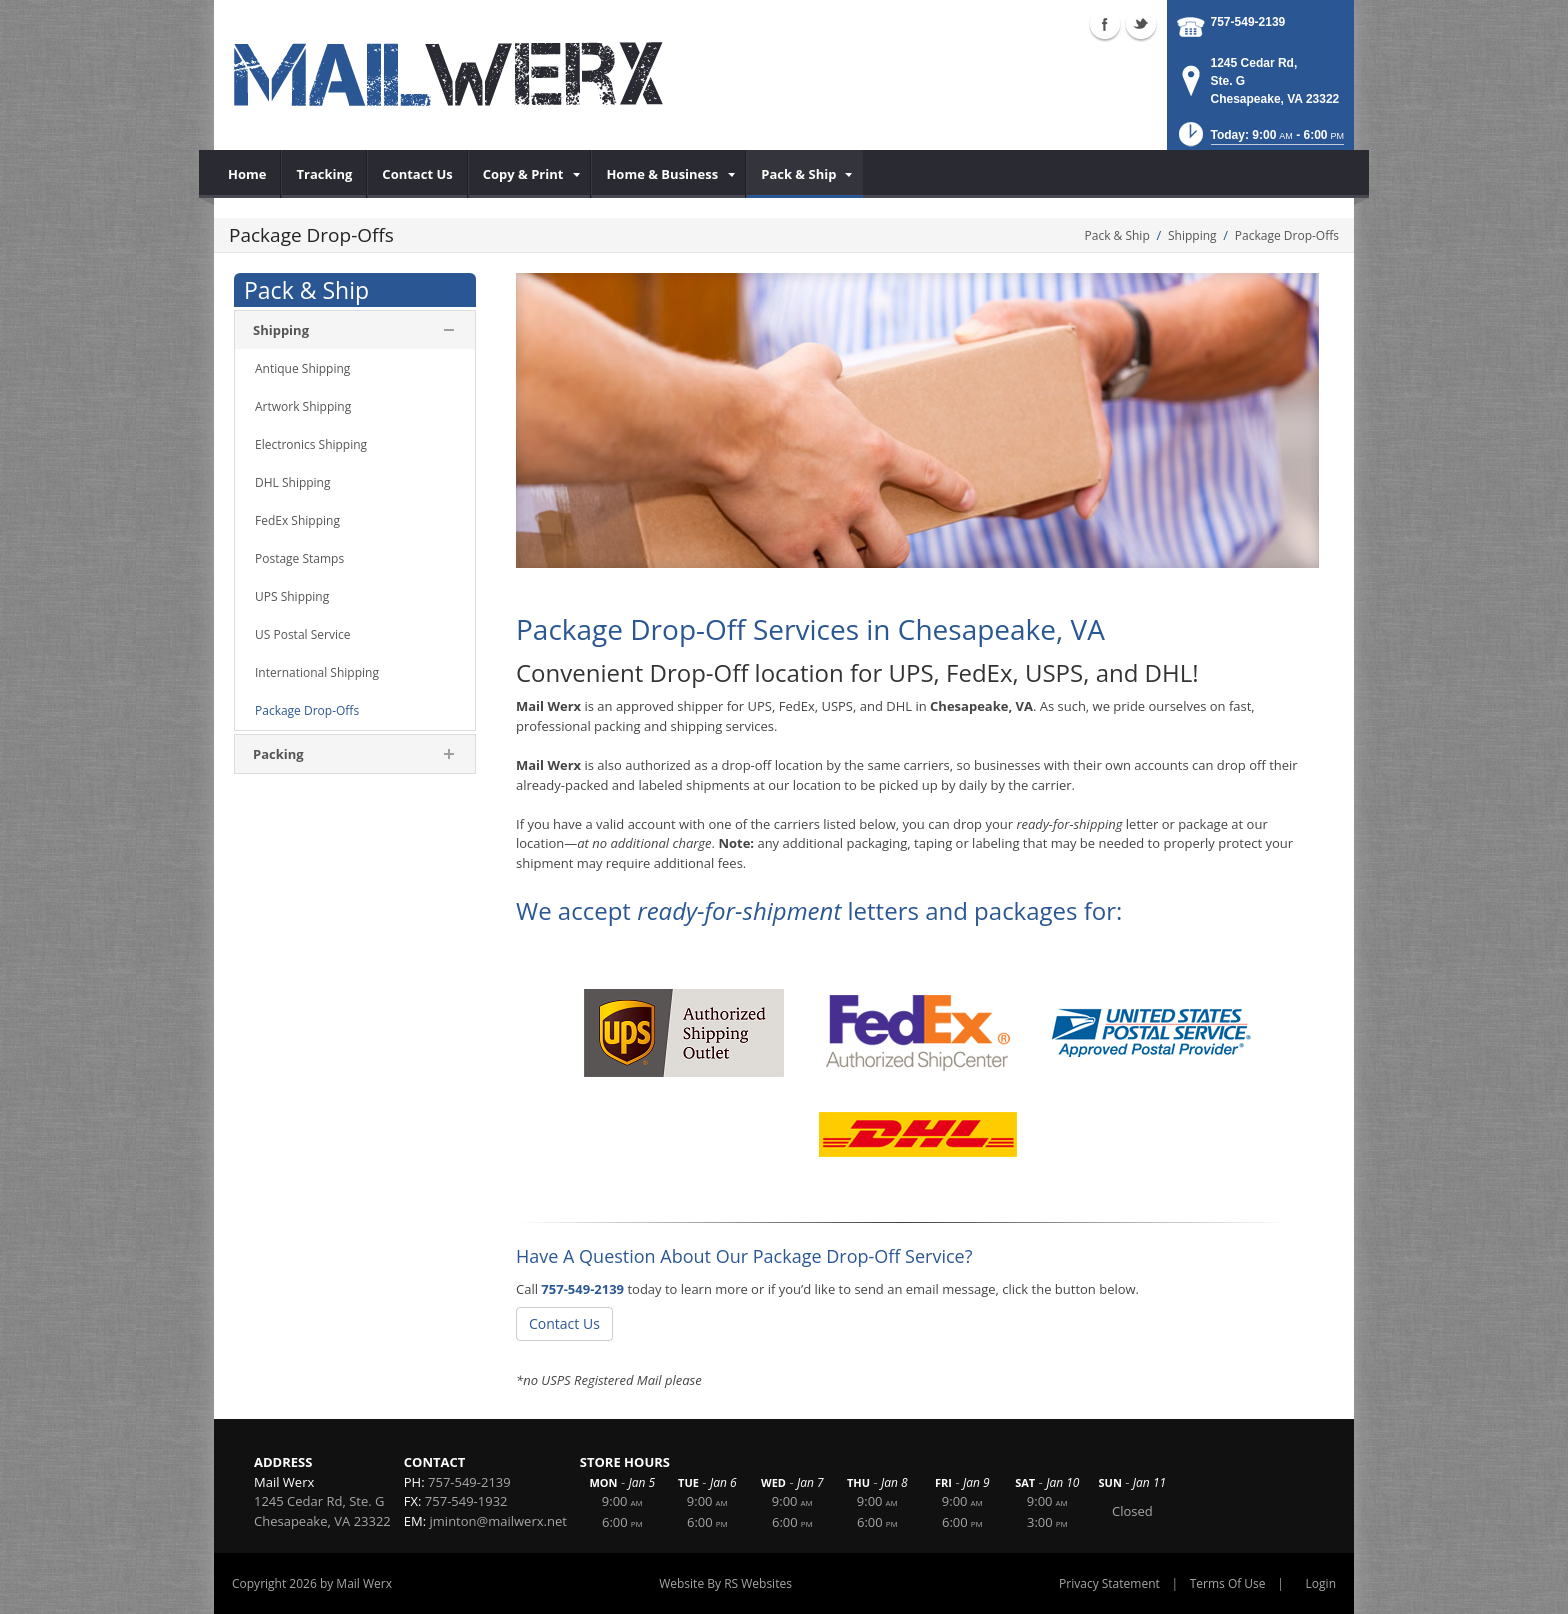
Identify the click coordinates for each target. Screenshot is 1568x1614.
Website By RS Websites (725, 1583)
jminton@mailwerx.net (498, 1521)
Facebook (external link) (1105, 24)
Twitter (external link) (1141, 24)
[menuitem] (247, 174)
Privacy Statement (1109, 1583)
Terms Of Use (1228, 1583)
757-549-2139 (1248, 22)
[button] (1259, 140)
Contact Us (564, 1323)
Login (1321, 1583)
